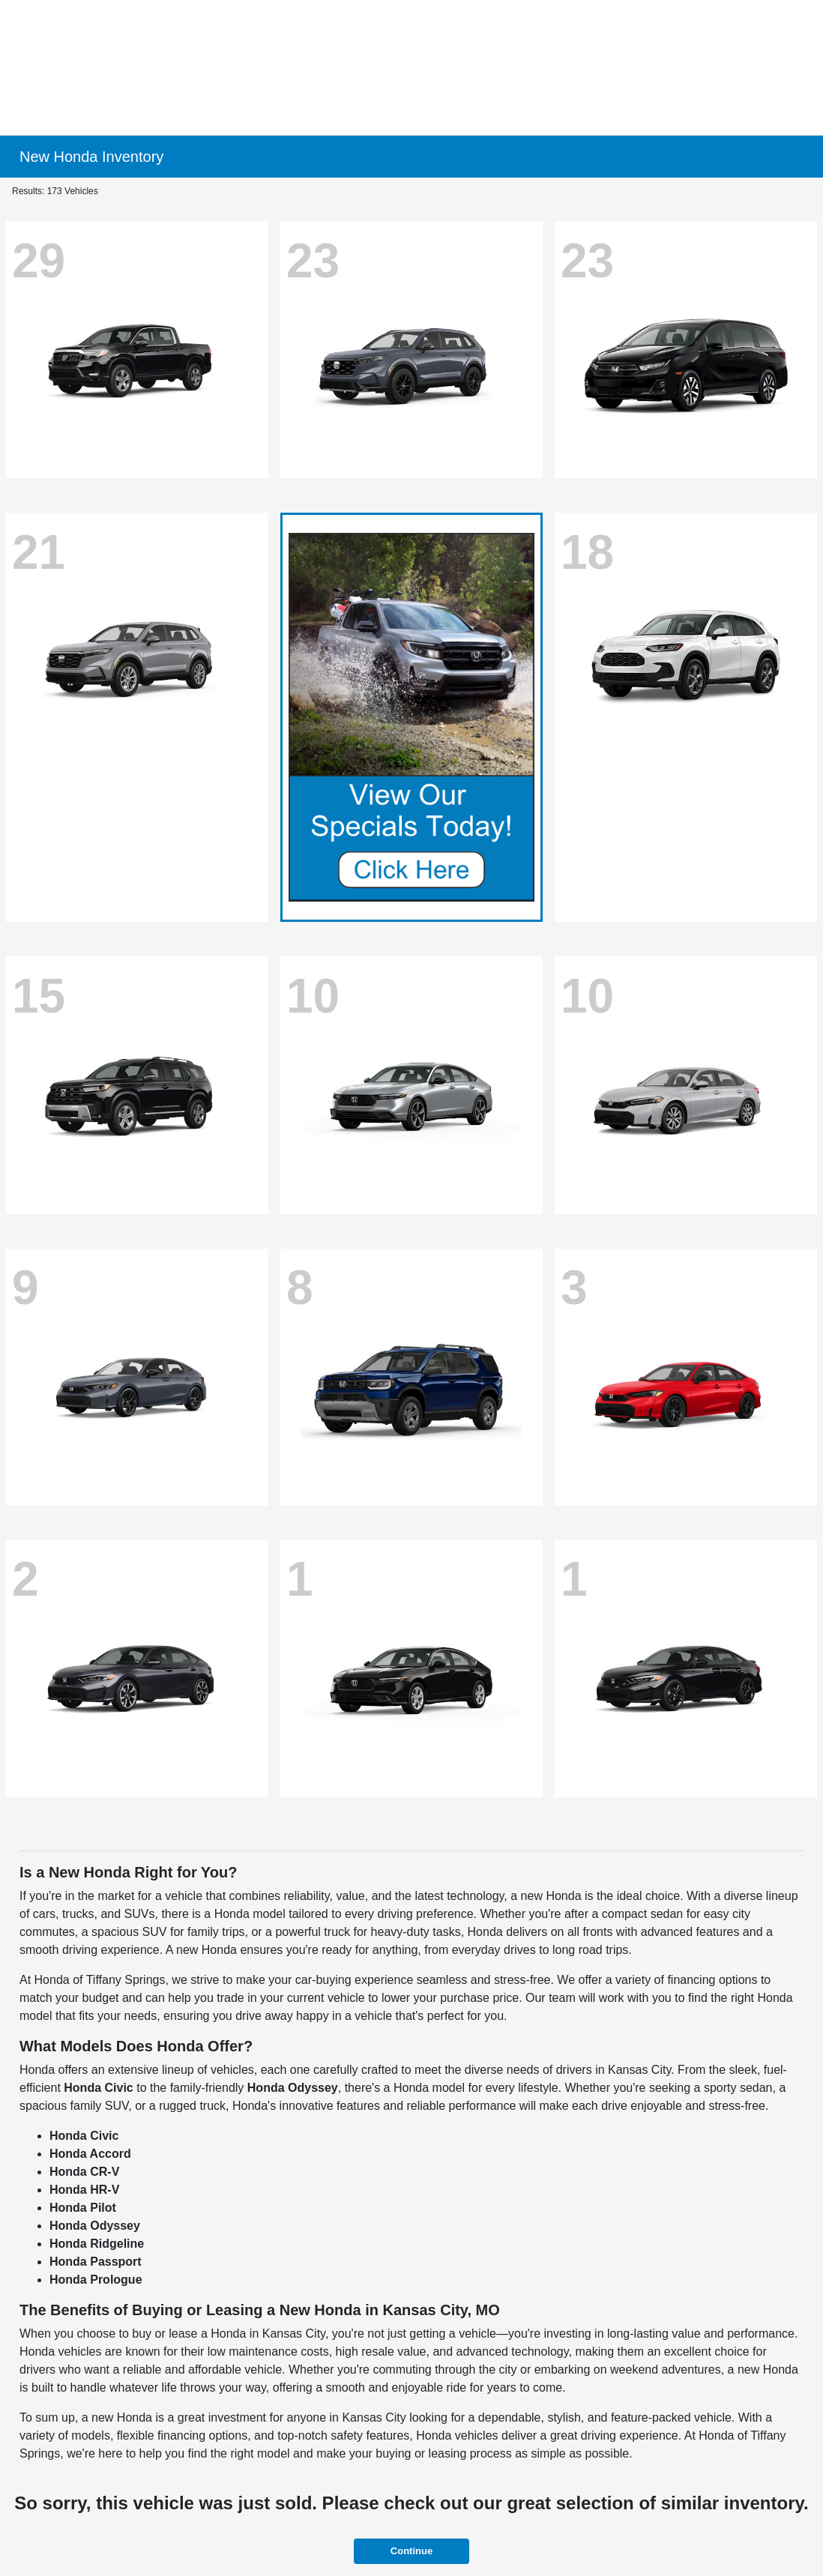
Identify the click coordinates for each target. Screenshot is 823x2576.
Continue (411, 2551)
